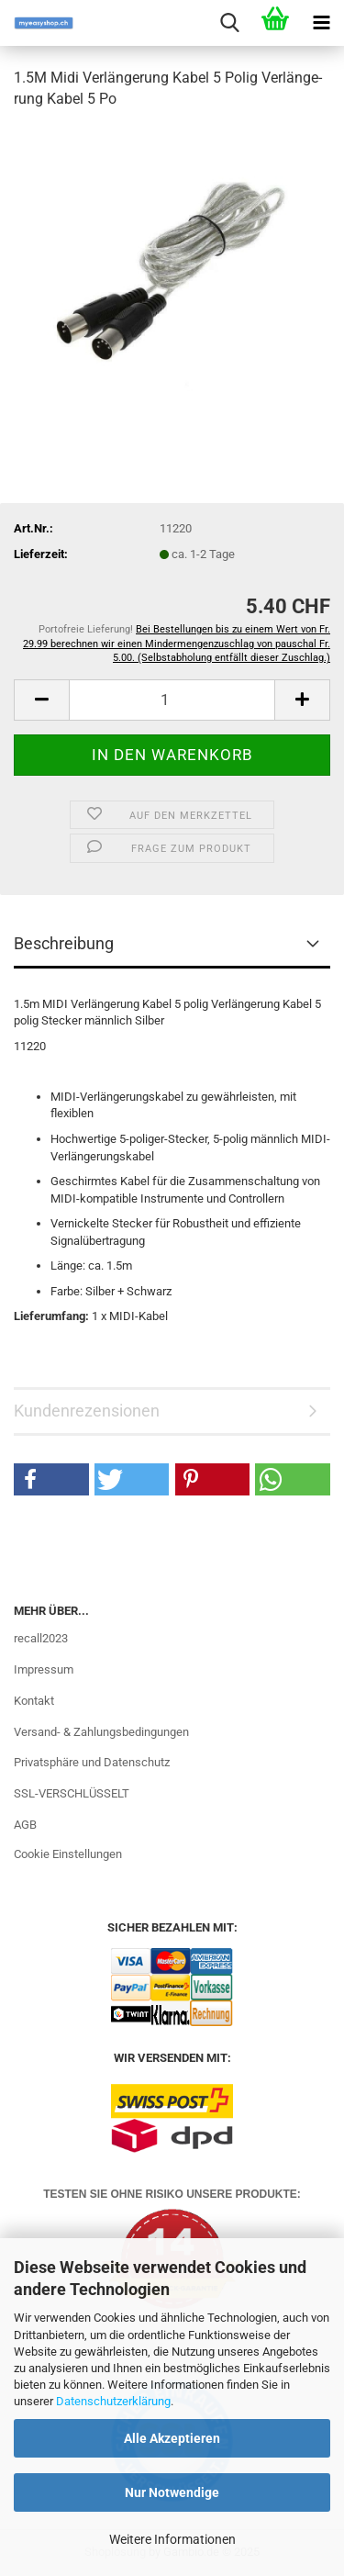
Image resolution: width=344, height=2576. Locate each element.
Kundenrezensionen (87, 1410)
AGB (25, 1824)
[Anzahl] (172, 700)
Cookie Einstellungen (68, 1854)
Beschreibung (64, 943)
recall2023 (41, 1638)
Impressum (43, 1669)
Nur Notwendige (172, 2492)
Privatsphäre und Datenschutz (92, 1762)
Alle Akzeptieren (172, 2438)
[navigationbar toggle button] (321, 23)
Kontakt (34, 1701)
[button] (41, 700)
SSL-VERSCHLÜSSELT (71, 1793)
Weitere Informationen (172, 2539)
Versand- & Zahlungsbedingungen (101, 1732)
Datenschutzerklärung (113, 2401)
